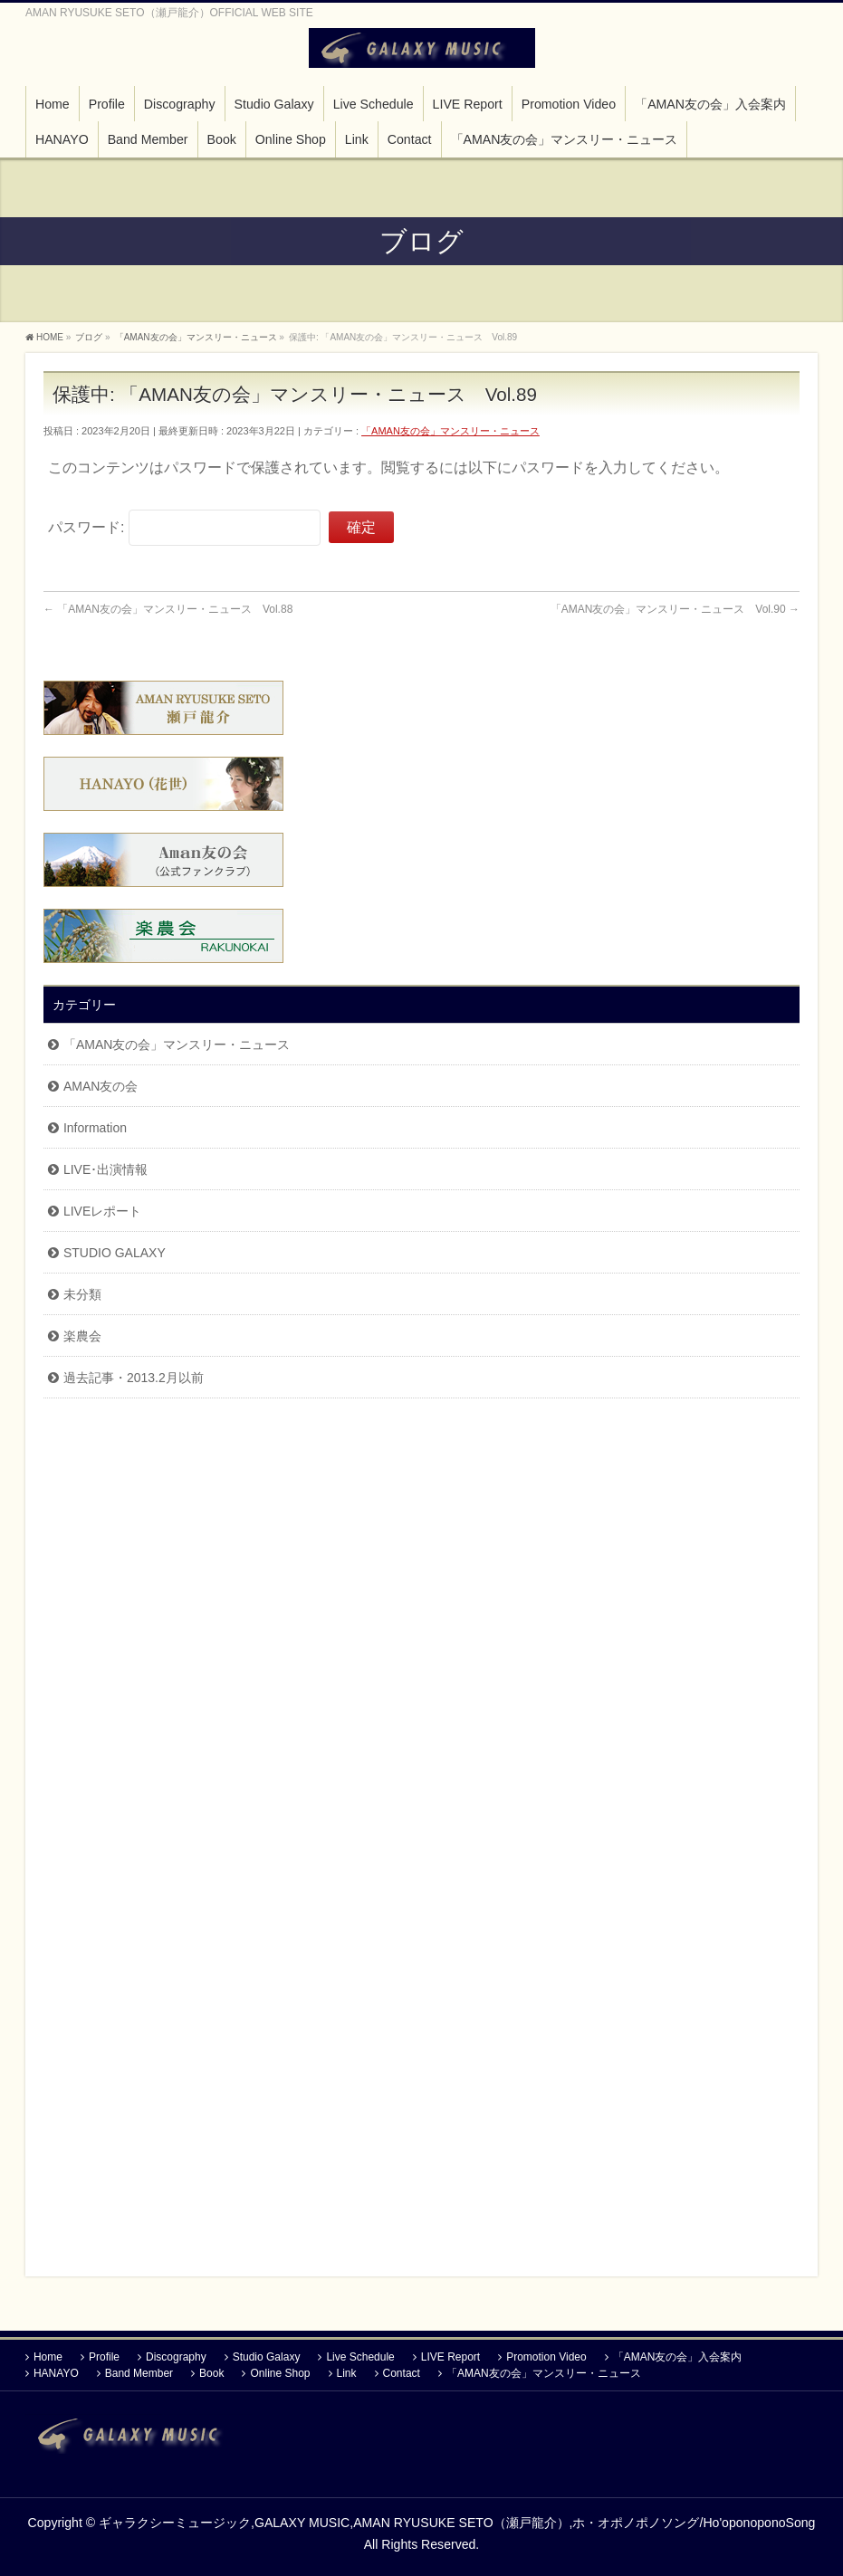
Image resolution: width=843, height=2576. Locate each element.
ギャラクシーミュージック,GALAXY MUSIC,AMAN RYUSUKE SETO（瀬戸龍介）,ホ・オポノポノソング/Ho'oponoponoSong (457, 2516)
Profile (104, 2350)
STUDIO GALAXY (114, 1252)
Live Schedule (360, 2350)
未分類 (82, 1294)
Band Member (139, 2367)
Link (347, 2367)
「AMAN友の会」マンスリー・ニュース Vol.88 (167, 609)
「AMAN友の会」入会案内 (677, 2350)
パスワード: (184, 527)
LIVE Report (450, 2350)
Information (95, 1128)
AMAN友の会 (100, 1086)
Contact (401, 2367)
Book (211, 2367)
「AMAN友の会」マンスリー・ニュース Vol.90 (675, 609)
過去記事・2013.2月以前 (133, 1377)
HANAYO (56, 2367)
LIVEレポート (102, 1211)
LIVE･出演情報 (105, 1169)
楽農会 (82, 1336)
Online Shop (280, 2367)
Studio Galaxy (267, 2350)
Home (48, 2350)
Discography (176, 2350)
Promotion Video (546, 2350)
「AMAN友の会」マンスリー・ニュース (450, 430)
